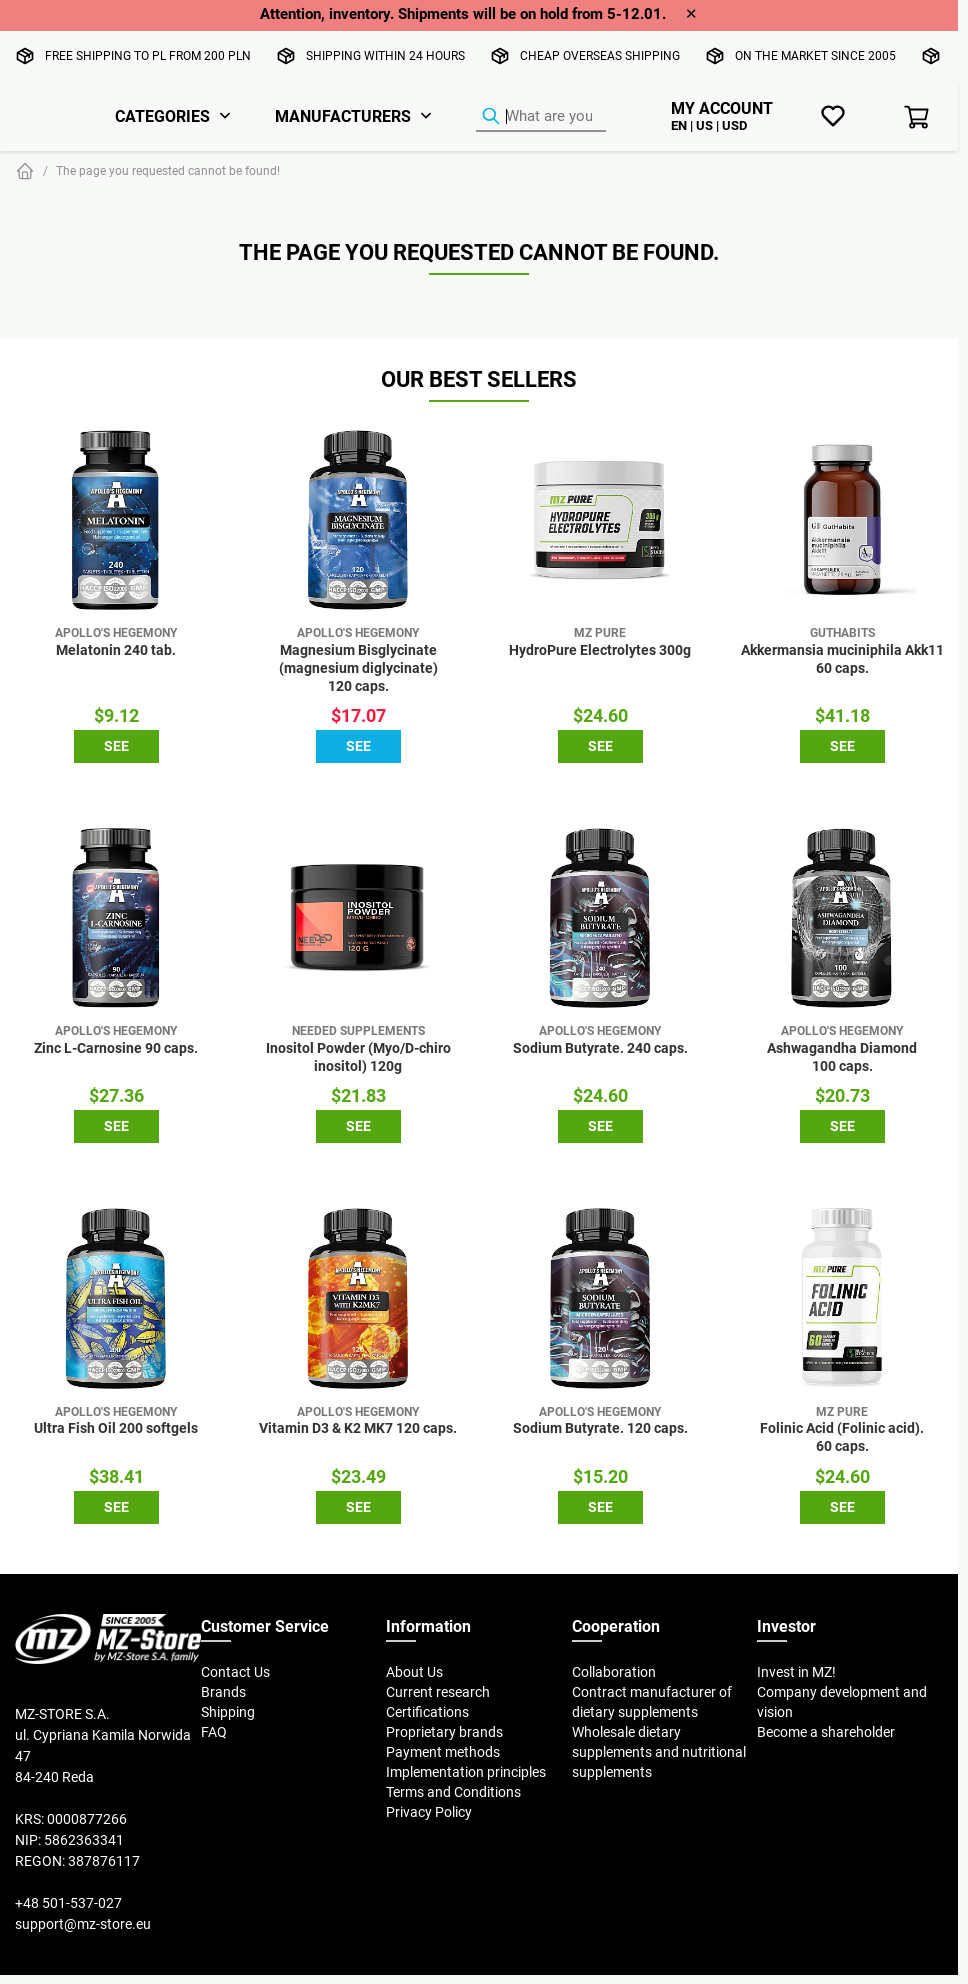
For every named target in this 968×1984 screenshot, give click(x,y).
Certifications (427, 1712)
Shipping (228, 1712)
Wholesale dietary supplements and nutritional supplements (659, 1752)
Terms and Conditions (453, 1792)
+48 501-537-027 (68, 1903)
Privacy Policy (429, 1812)
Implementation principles (466, 1772)
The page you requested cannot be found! (168, 170)
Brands (223, 1692)
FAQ (214, 1732)
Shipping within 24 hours (385, 55)
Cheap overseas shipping (600, 55)
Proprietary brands (444, 1732)
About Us (414, 1672)
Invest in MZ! (796, 1672)
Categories (162, 116)
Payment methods (443, 1752)
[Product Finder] (541, 117)
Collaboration (614, 1672)
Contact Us (235, 1672)
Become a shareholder (826, 1732)
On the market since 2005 (815, 55)
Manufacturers (343, 116)
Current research (438, 1692)
